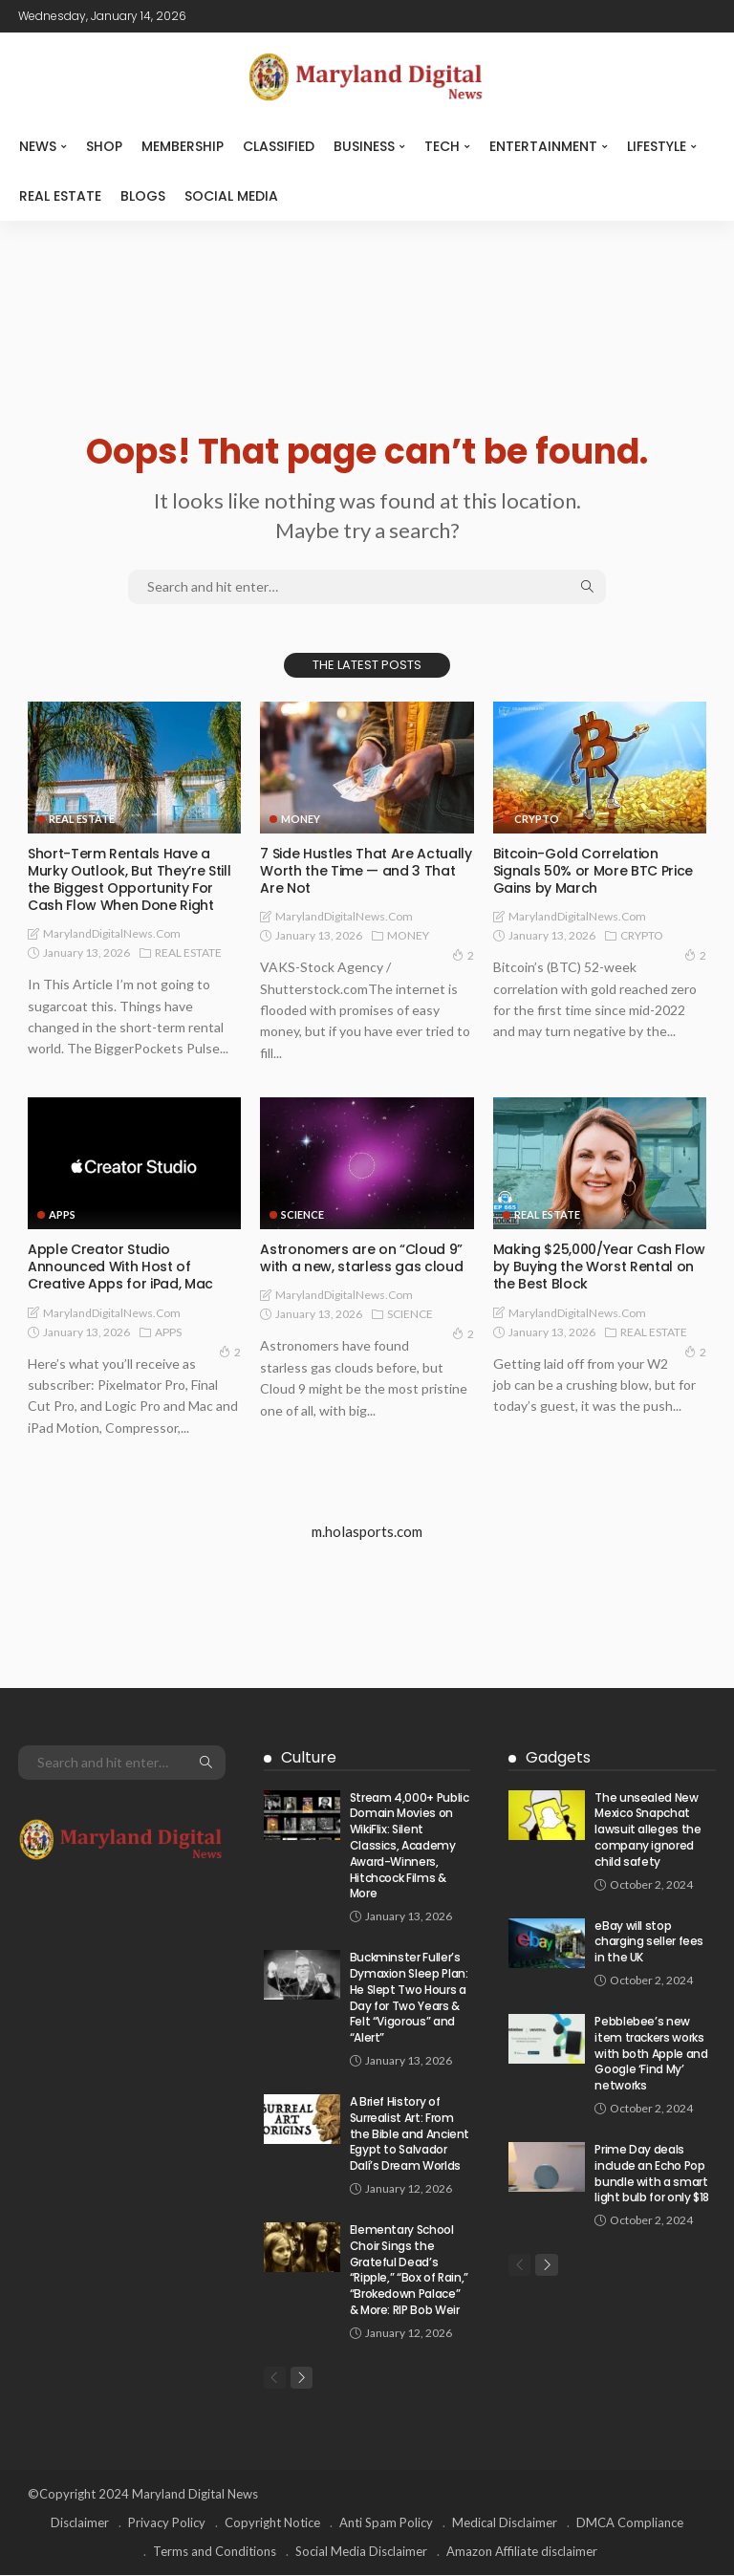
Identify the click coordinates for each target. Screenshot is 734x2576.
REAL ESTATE (60, 196)
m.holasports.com (367, 1531)
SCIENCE (302, 1214)
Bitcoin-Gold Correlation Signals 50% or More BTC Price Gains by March (593, 871)
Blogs (142, 196)
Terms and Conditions (214, 2552)
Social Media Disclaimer (361, 2552)
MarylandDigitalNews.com (112, 933)
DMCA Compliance (629, 2523)
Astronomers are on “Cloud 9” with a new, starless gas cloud (361, 1258)
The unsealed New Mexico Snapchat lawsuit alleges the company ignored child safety (647, 1829)
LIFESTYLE (656, 146)
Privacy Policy (166, 2523)
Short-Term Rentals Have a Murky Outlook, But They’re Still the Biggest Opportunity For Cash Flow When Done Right (129, 880)
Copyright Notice (272, 2523)
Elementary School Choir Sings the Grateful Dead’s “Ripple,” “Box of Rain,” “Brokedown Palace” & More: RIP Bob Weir (409, 2269)
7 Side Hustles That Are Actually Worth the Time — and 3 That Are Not (365, 871)
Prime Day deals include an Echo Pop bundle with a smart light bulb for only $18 (651, 2173)
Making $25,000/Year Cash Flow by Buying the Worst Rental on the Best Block (599, 1266)
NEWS (37, 146)
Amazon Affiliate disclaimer (521, 2552)
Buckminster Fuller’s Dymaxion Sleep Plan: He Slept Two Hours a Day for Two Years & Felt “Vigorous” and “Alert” (409, 1997)
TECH (442, 146)
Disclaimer (80, 2523)
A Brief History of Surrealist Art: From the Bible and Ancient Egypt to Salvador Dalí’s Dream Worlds (409, 2133)
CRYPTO (536, 818)
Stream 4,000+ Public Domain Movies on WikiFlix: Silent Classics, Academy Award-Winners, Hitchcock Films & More (409, 1845)
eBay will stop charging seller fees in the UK (648, 1941)
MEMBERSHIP (182, 146)
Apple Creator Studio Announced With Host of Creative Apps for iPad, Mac (120, 1266)
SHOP (104, 146)
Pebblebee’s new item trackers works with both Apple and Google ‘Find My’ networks (650, 2053)
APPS (62, 1214)
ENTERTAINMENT (543, 146)
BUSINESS (364, 146)
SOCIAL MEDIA (231, 196)
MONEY (300, 818)
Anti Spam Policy (386, 2523)
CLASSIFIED (278, 146)
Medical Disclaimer (504, 2523)
